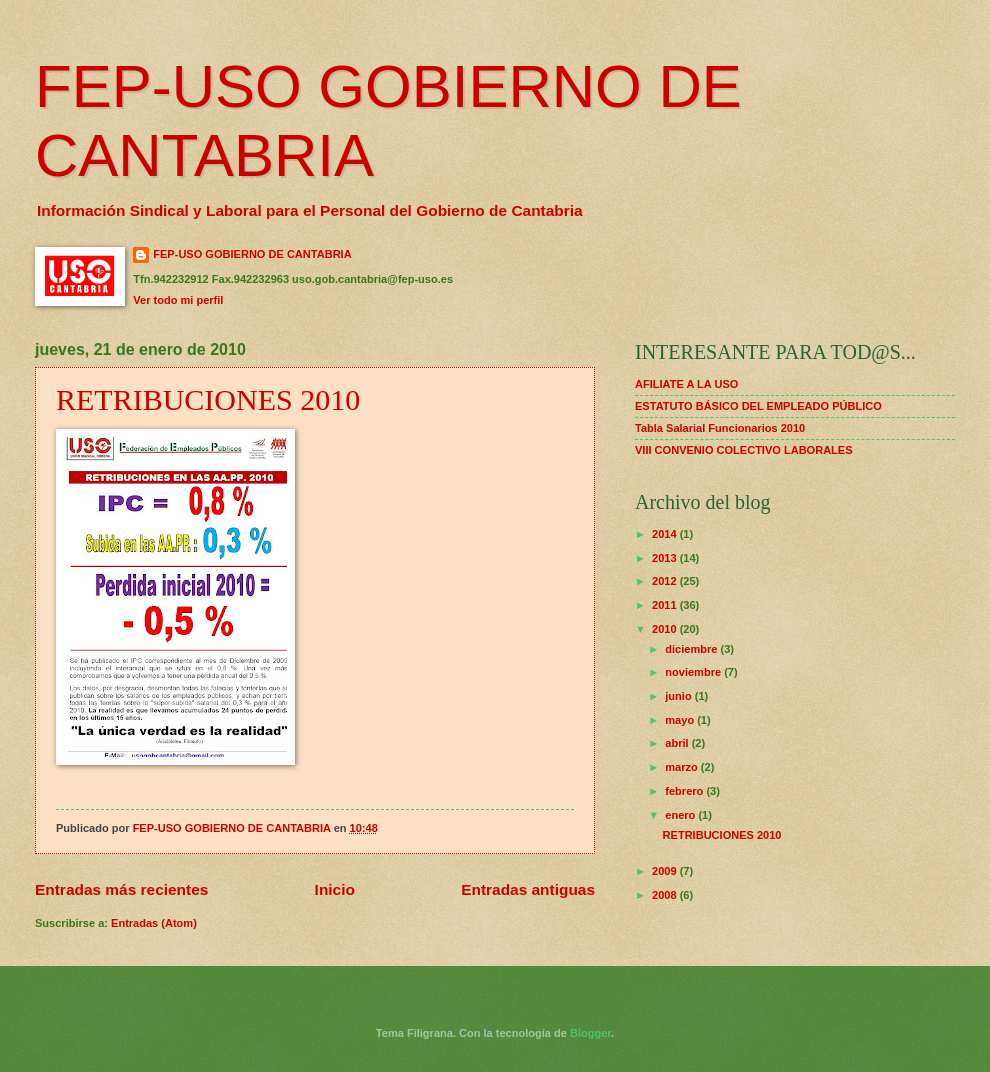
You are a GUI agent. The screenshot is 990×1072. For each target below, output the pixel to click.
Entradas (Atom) (154, 923)
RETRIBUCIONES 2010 (208, 399)
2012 (666, 581)
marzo (683, 767)
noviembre (694, 672)
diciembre (692, 649)
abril (678, 743)
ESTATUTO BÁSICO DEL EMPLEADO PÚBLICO (758, 406)
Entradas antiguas (528, 889)
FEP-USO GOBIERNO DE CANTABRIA (252, 254)
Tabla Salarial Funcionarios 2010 (720, 428)
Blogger (590, 1033)
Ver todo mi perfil (178, 300)
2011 (666, 605)
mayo (681, 720)
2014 (666, 534)
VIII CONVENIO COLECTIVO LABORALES (744, 450)
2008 (666, 895)
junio (679, 696)
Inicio (335, 889)
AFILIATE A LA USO (686, 384)
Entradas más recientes (121, 889)
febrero (685, 791)
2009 (666, 871)
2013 (666, 558)
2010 (666, 629)
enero (681, 815)
